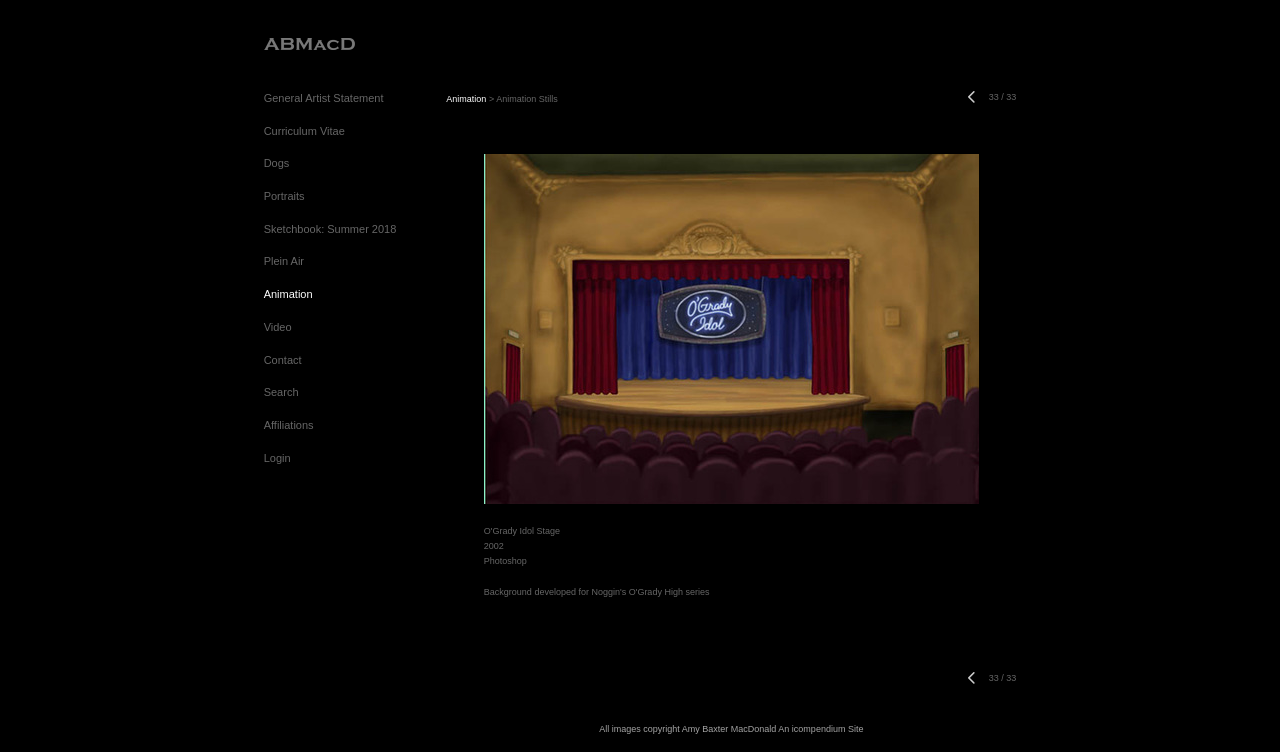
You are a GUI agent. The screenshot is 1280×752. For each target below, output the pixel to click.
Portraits (284, 196)
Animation (288, 294)
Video (278, 327)
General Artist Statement (324, 98)
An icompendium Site (820, 729)
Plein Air (284, 261)
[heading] (309, 44)
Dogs (277, 163)
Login (277, 458)
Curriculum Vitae (304, 131)
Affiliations (289, 425)
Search (281, 392)
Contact (283, 360)
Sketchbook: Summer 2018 (330, 229)
